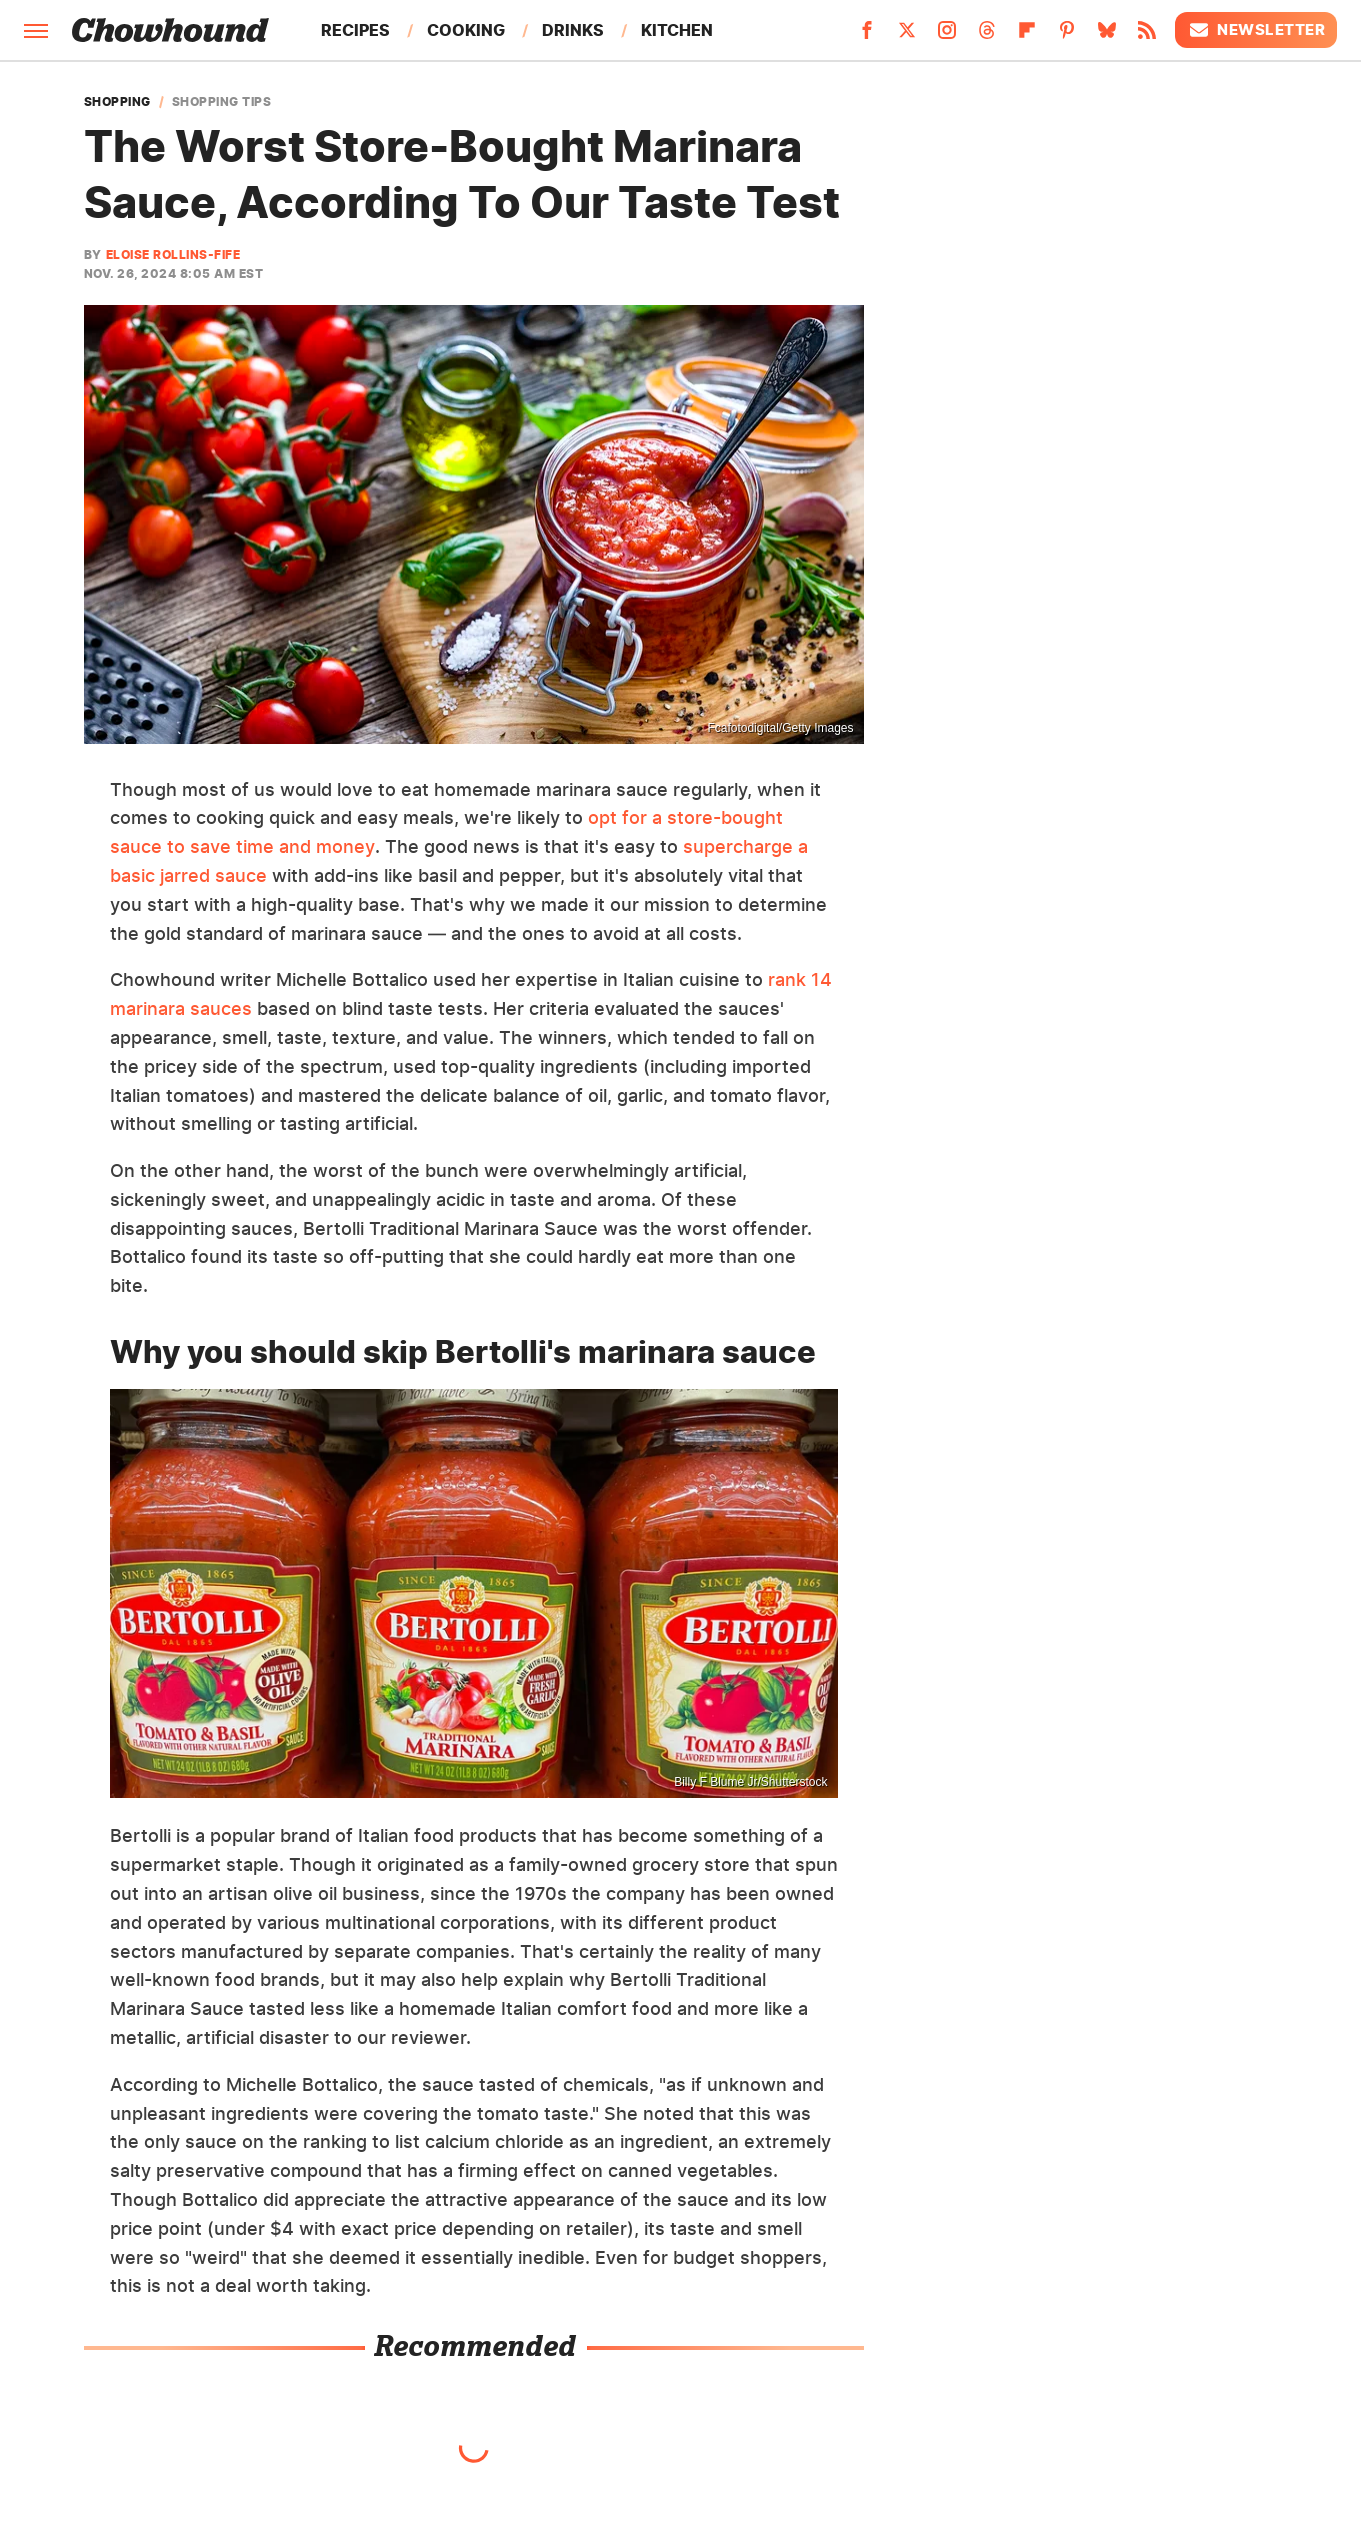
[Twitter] (907, 36)
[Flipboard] (1027, 36)
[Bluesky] (1107, 36)
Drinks (573, 30)
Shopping (117, 102)
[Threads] (987, 36)
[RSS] (1147, 36)
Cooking (466, 30)
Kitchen (677, 30)
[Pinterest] (1067, 36)
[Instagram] (947, 36)
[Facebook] (867, 36)
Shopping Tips (222, 102)
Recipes (355, 30)
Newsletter (1256, 30)
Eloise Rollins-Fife (173, 254)
